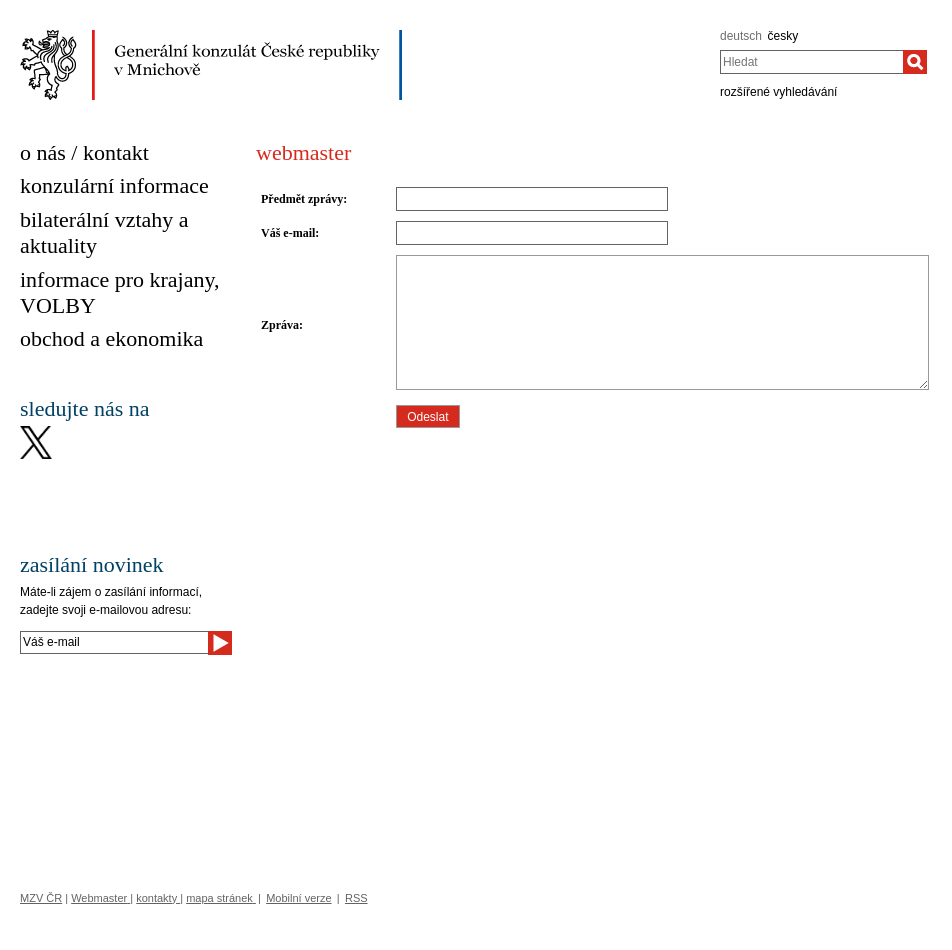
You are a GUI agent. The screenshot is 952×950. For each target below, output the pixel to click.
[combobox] (811, 62)
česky (783, 36)
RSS (356, 898)
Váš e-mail (288, 233)
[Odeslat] (220, 643)
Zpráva (280, 325)
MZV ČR (41, 898)
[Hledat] (915, 62)
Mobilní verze (298, 898)
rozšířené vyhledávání (778, 92)
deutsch (741, 36)
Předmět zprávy (302, 199)
